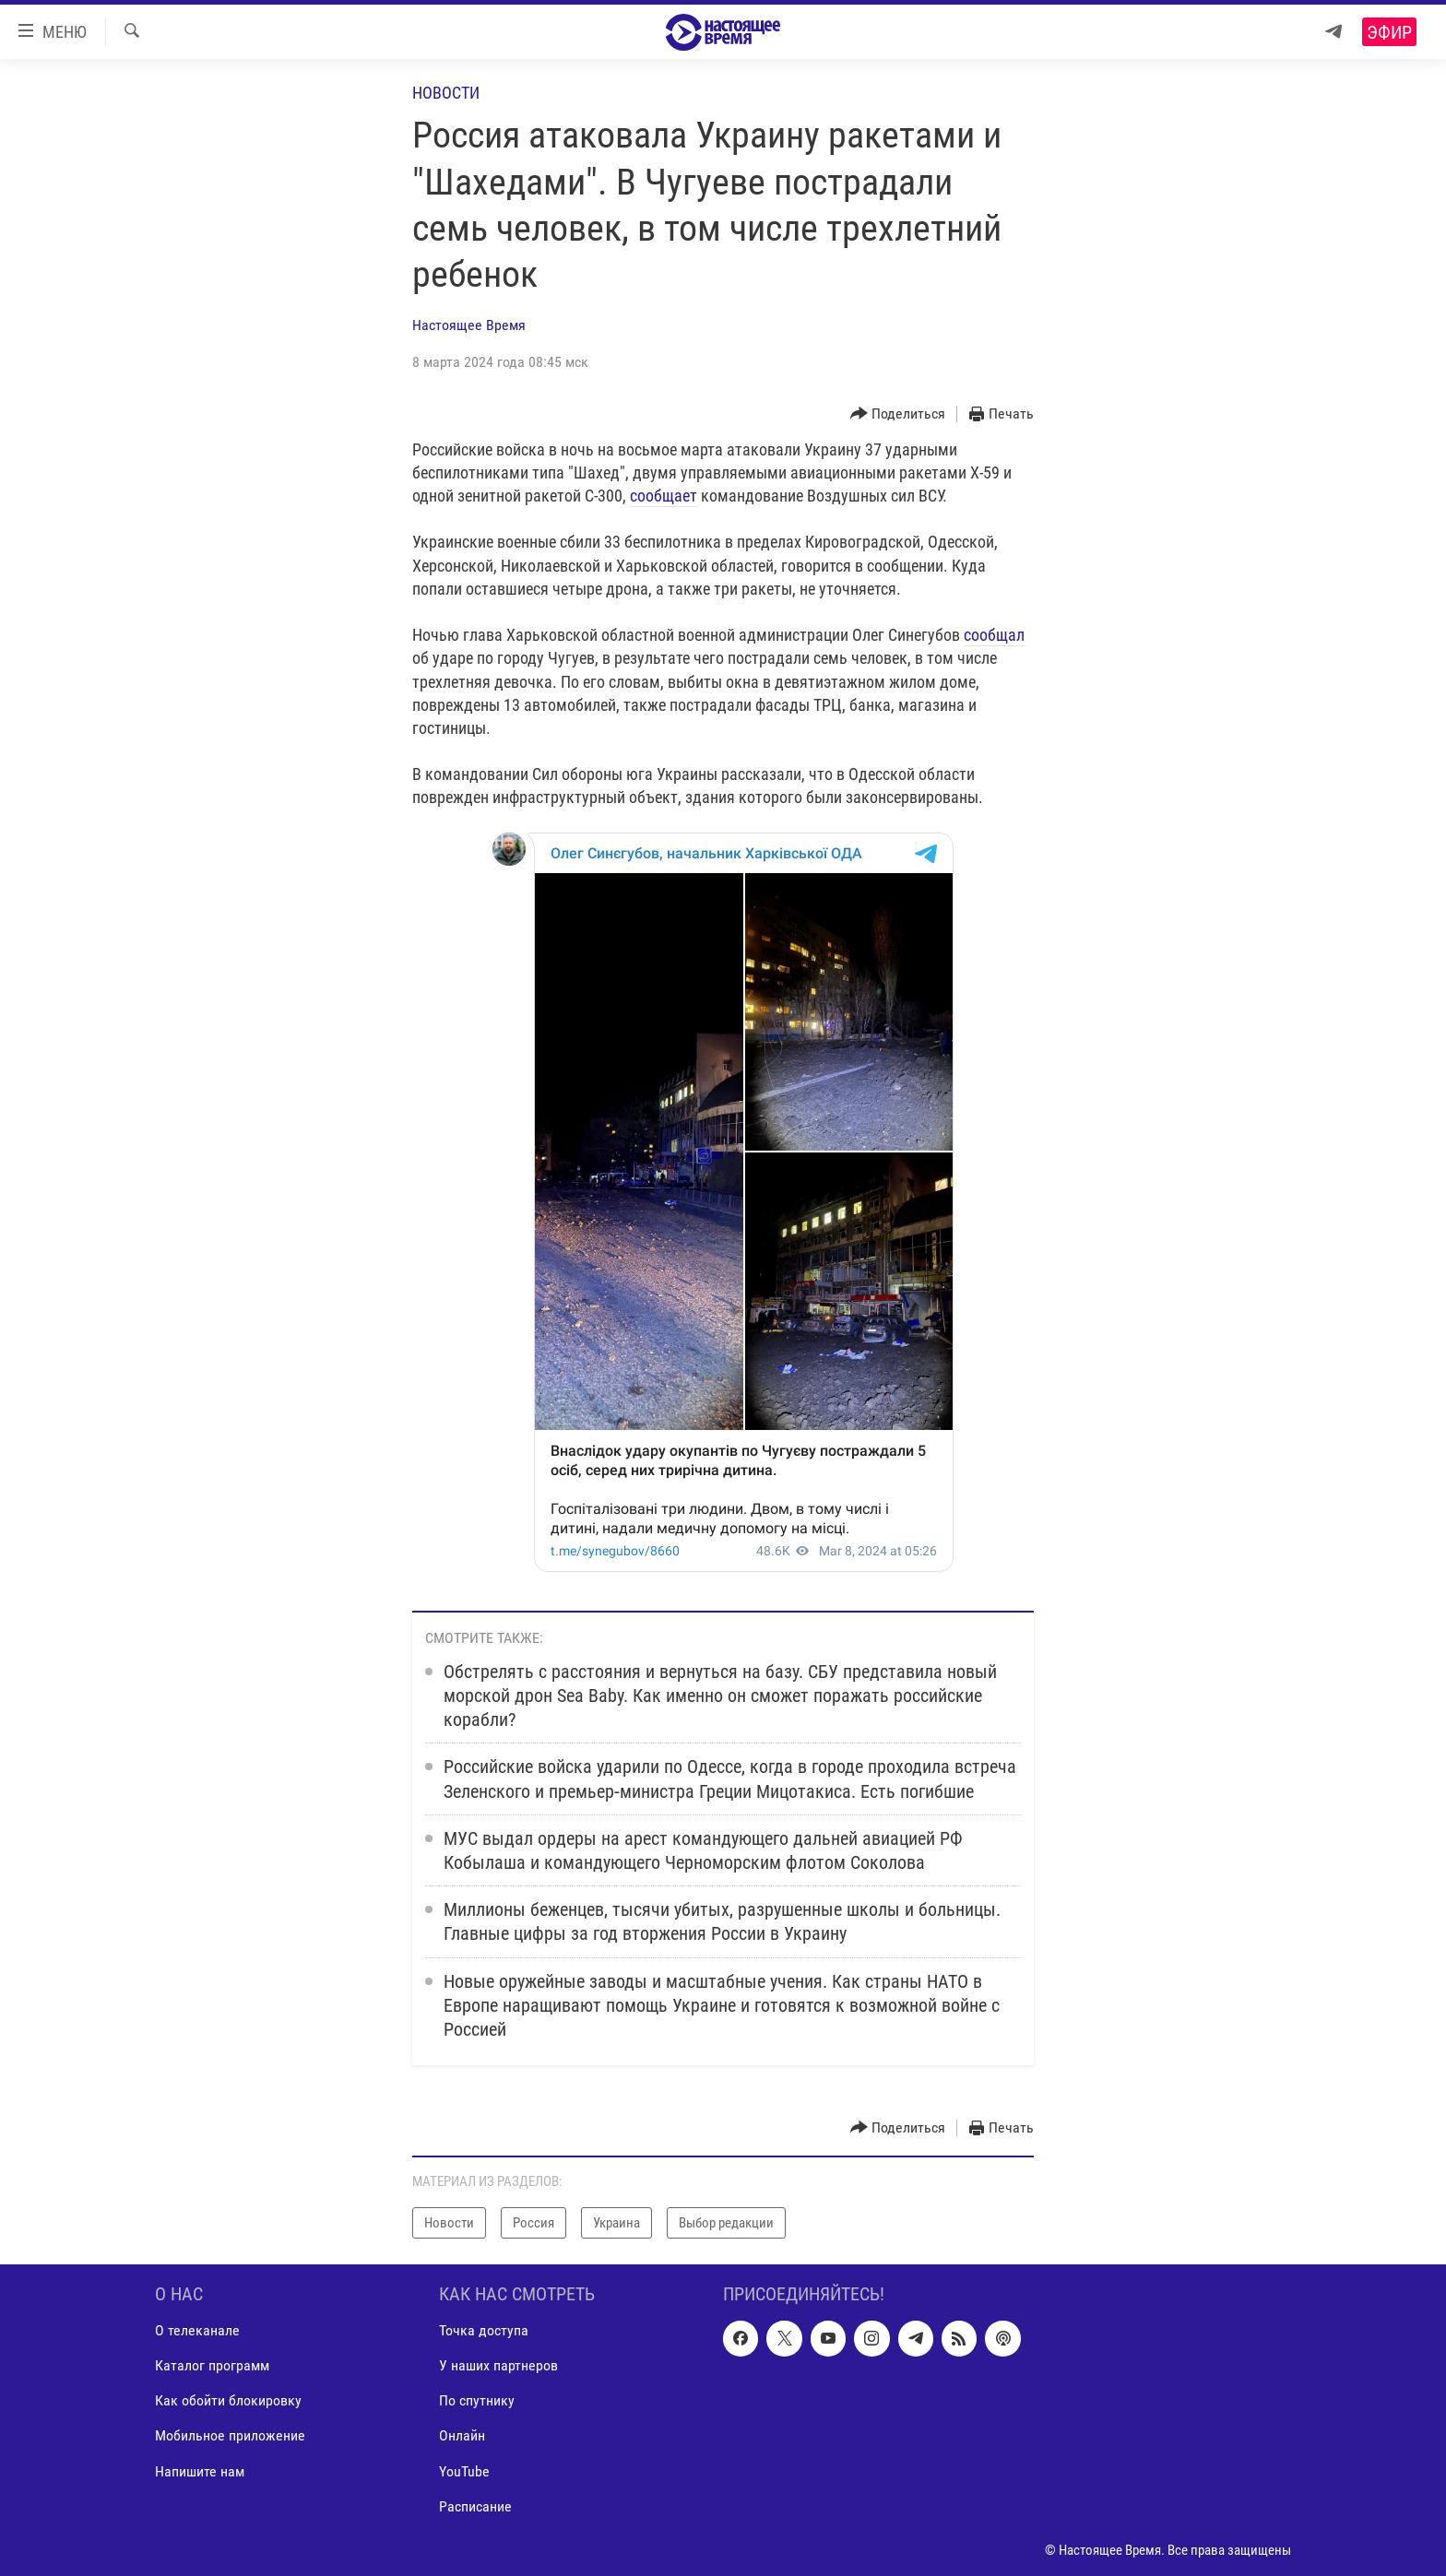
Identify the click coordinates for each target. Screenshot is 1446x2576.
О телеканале (197, 2330)
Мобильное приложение (230, 2436)
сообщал (994, 634)
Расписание (475, 2506)
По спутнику (477, 2401)
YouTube (464, 2471)
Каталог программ (212, 2366)
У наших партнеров (498, 2366)
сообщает (663, 495)
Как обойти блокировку (228, 2401)
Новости (446, 92)
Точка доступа (483, 2330)
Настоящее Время (469, 325)
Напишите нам (199, 2471)
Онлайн (462, 2436)
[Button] (898, 414)
